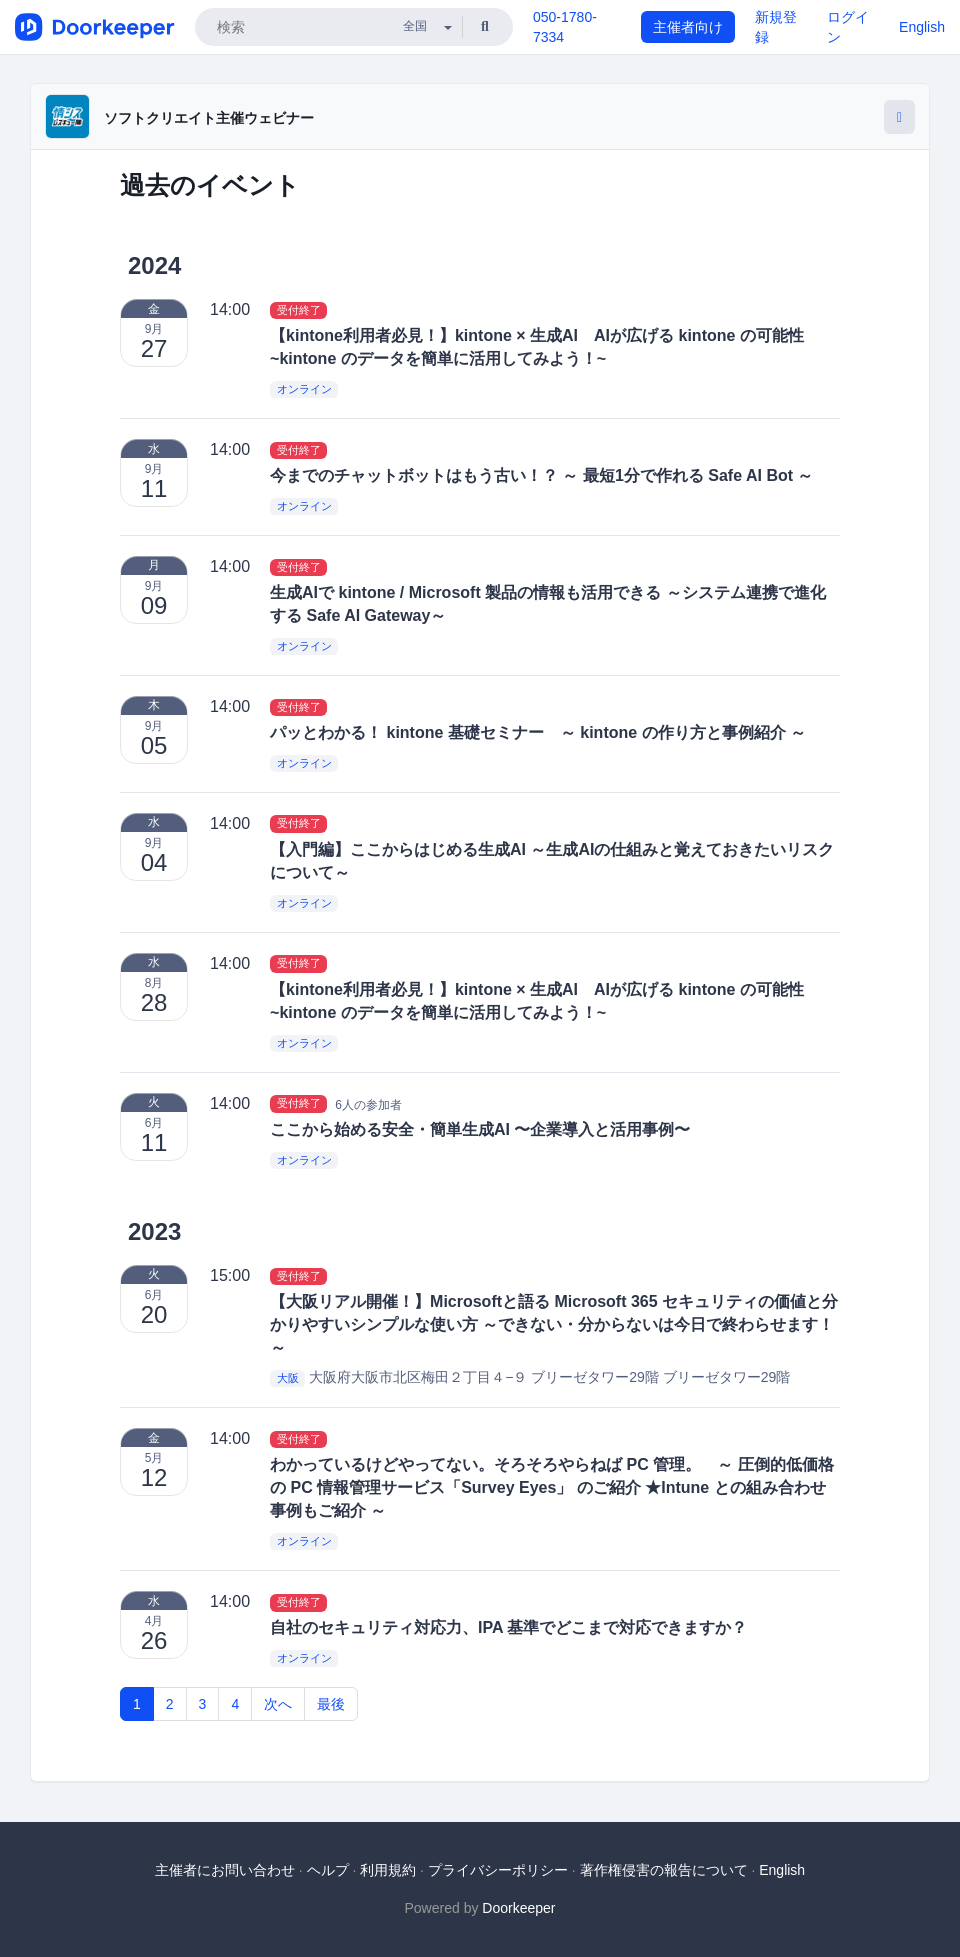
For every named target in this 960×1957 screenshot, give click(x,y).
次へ (278, 1704)
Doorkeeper (518, 1908)
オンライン (304, 390)
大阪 (288, 1378)
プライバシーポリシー (498, 1870)
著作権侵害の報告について (664, 1870)
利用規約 (388, 1870)
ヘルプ (328, 1870)
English (922, 27)
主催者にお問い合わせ (225, 1870)
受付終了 (299, 310)
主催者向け (688, 27)
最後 (331, 1704)
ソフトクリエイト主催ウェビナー (209, 118)
